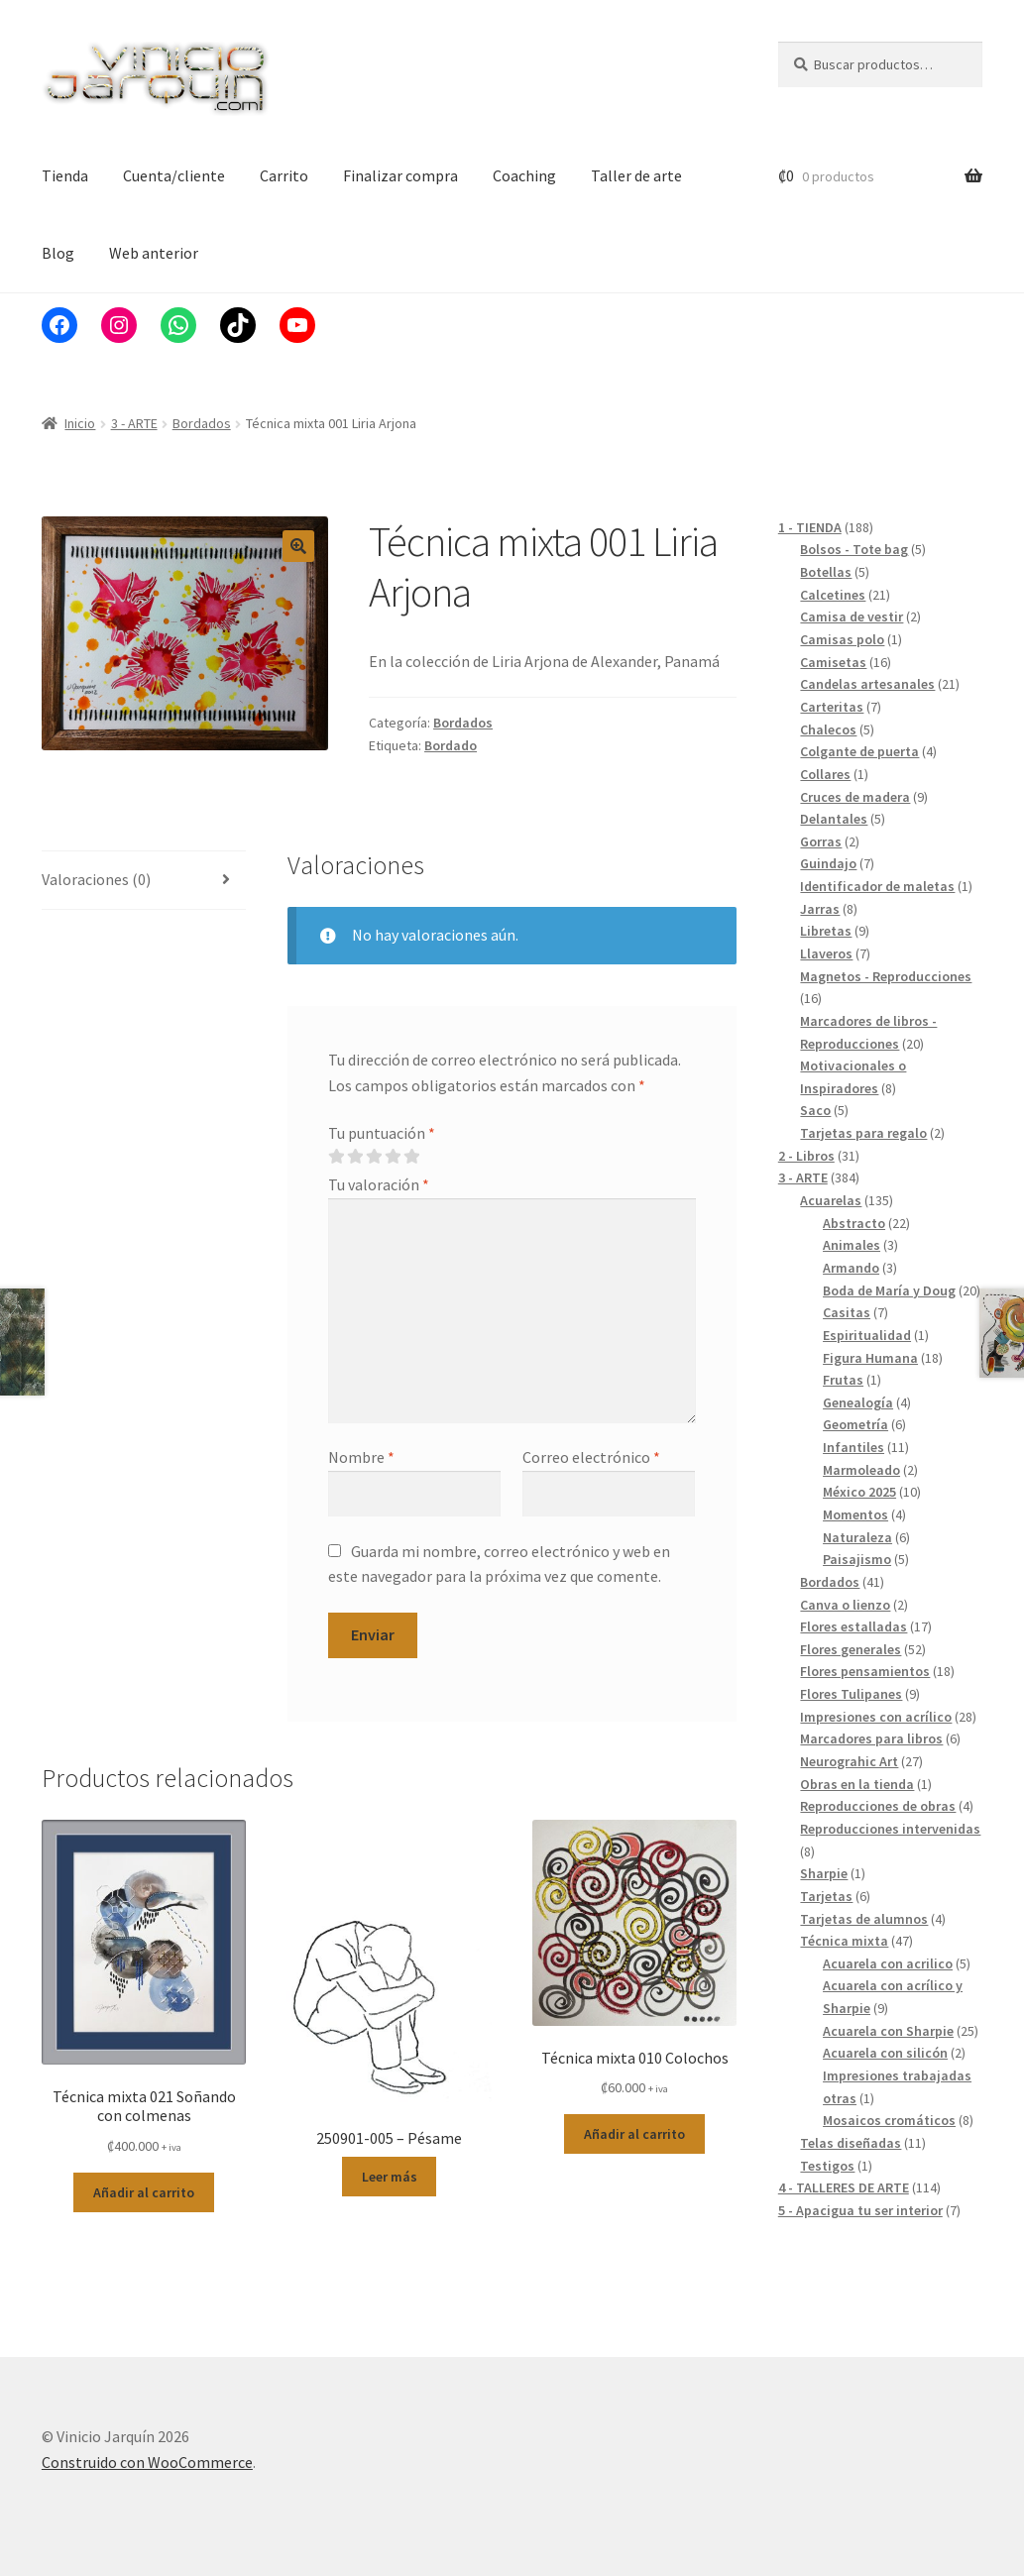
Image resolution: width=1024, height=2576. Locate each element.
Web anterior (153, 253)
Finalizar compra (400, 175)
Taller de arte (636, 175)
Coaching (524, 175)
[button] (298, 546)
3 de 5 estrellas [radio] (374, 1157)
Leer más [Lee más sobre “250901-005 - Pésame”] (389, 2176)
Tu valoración (378, 1184)
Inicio (79, 423)
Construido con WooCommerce (147, 2462)
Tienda (65, 175)
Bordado (450, 745)
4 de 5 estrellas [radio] (392, 1157)
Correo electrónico (591, 1457)
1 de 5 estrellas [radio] (336, 1157)
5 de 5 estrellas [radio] (411, 1157)
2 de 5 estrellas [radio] (355, 1157)
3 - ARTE (134, 423)
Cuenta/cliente (174, 175)
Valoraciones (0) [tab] (96, 879)
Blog (58, 253)
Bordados (201, 423)
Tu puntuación (381, 1133)
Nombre (361, 1457)
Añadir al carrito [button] (143, 2192)
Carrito (284, 175)
